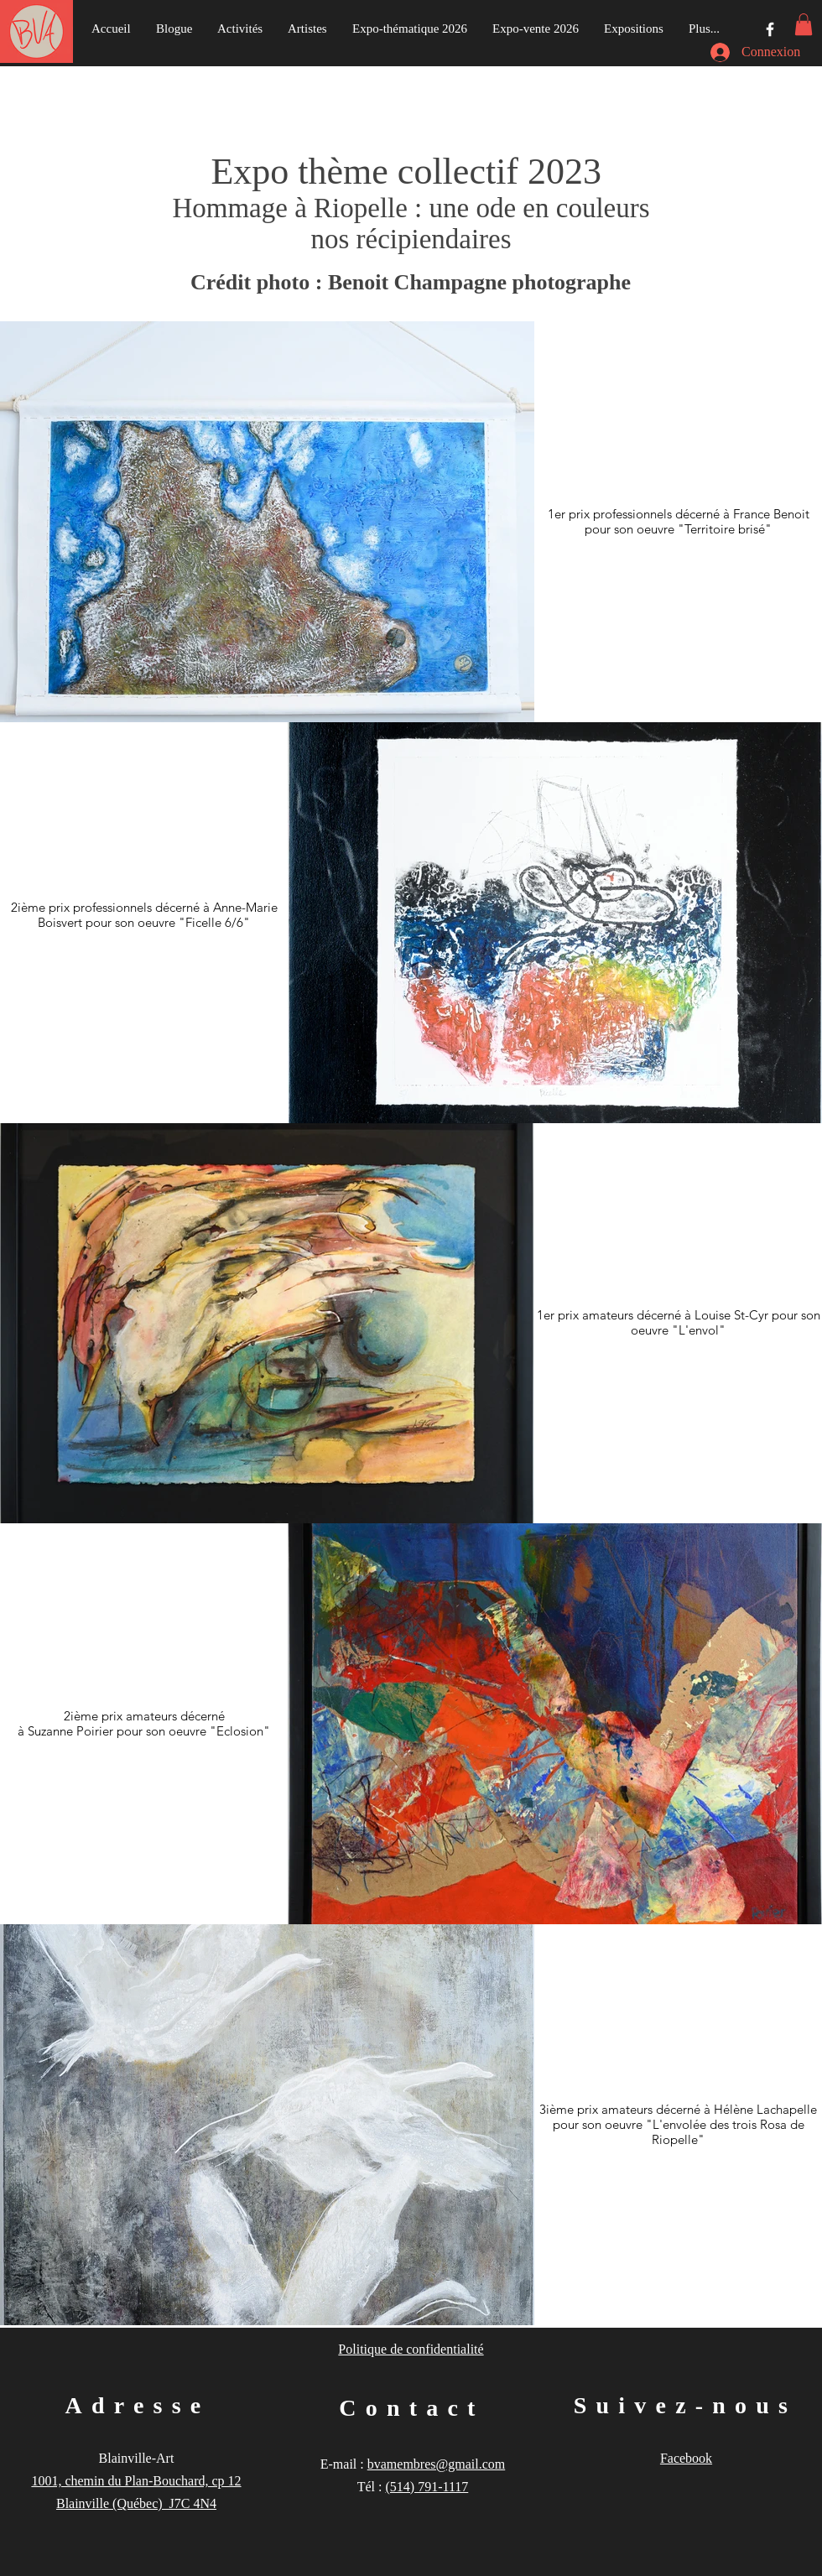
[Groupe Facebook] (770, 29)
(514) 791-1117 (426, 2487)
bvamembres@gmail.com (436, 2464)
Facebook (686, 2458)
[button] (803, 24)
